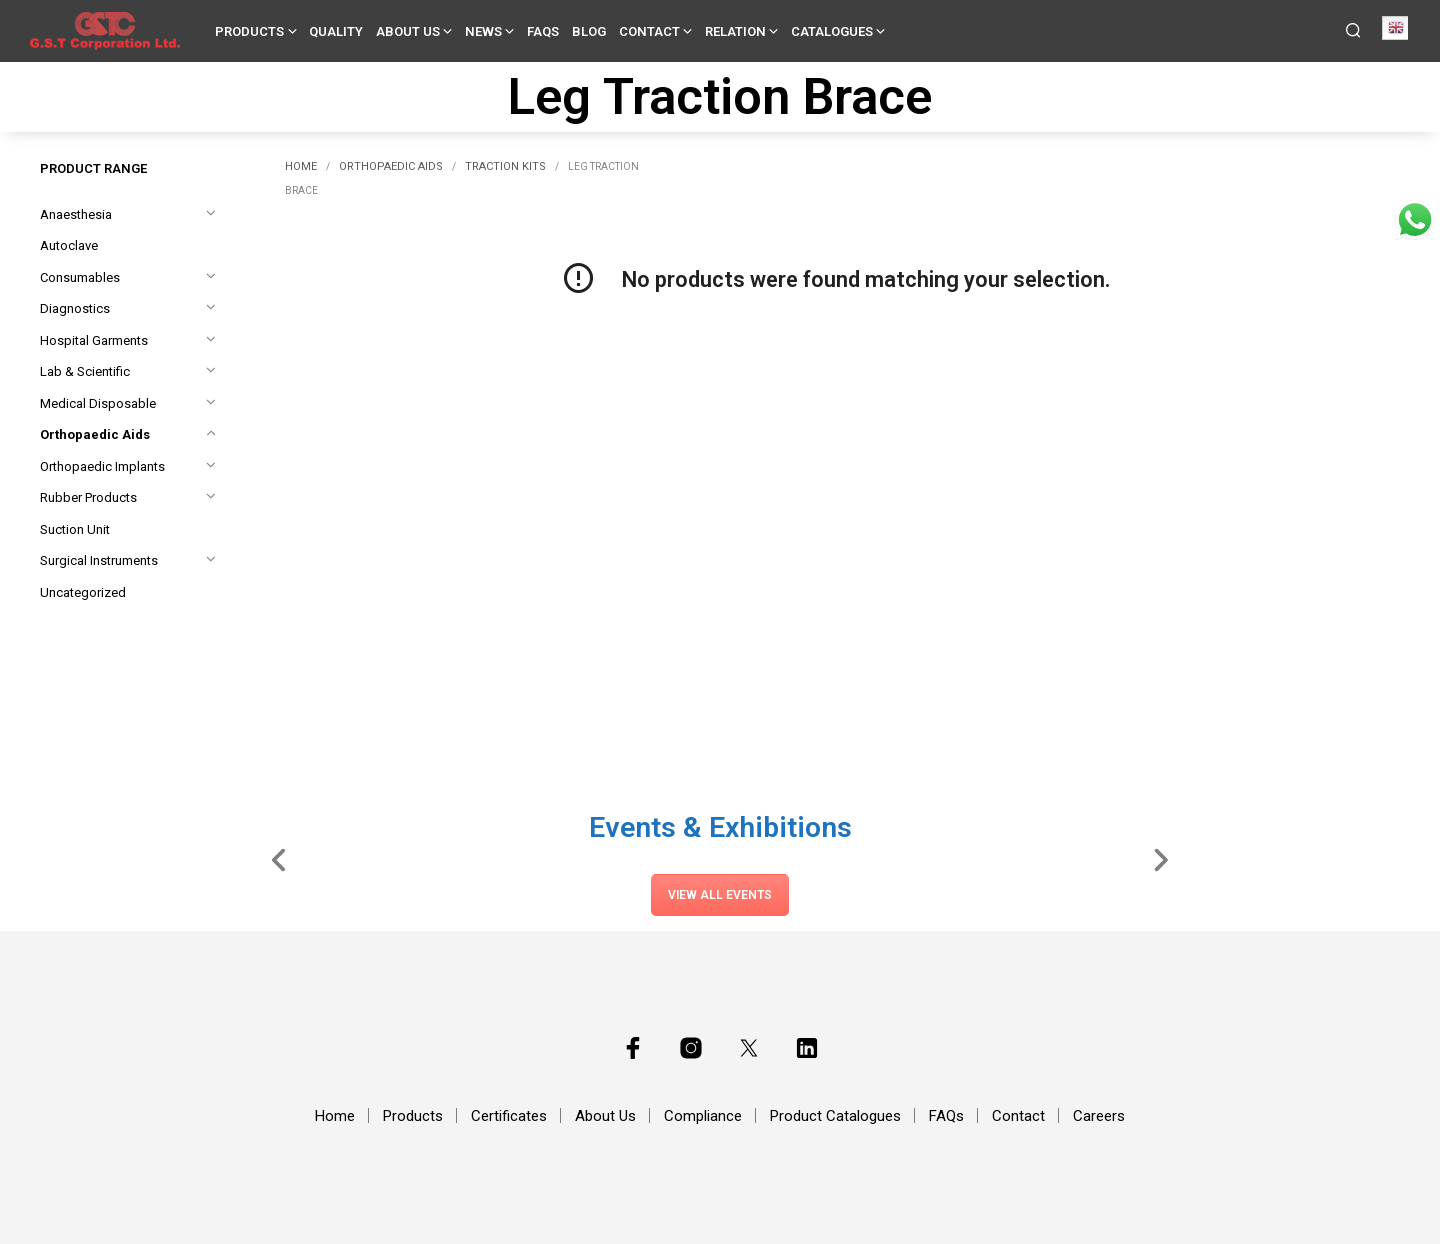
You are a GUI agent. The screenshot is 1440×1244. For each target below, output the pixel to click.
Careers (1099, 1116)
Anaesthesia (76, 214)
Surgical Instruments (99, 560)
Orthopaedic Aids (95, 434)
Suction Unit (75, 529)
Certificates (509, 1116)
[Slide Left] (279, 859)
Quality (336, 31)
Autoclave (69, 245)
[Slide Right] (1160, 859)
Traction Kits (505, 166)
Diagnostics (75, 308)
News (483, 31)
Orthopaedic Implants (102, 466)
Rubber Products (88, 497)
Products (249, 31)
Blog (589, 31)
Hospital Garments (94, 340)
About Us (408, 31)
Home (301, 166)
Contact (649, 31)
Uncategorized (83, 592)
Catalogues (832, 31)
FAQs (543, 31)
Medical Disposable (98, 403)
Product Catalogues (835, 1116)
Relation (735, 31)
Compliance (703, 1116)
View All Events (720, 895)
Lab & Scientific (85, 371)
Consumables (80, 277)
